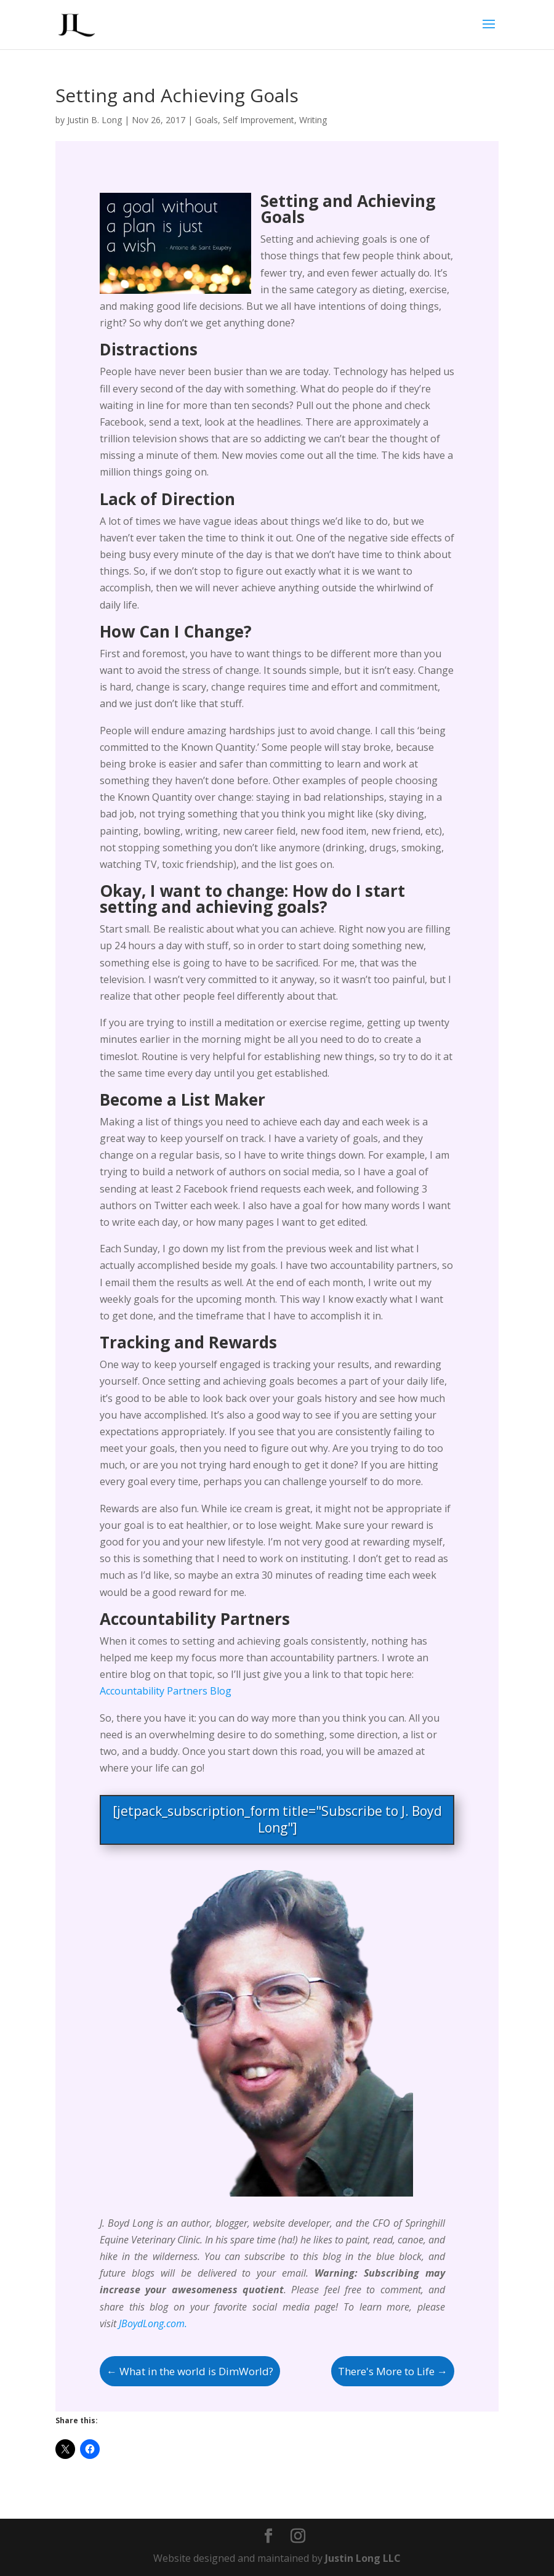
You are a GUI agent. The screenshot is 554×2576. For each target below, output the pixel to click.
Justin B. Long (94, 120)
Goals (206, 120)
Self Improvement (258, 120)
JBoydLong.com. (153, 2323)
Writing (313, 120)
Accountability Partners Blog (165, 1691)
